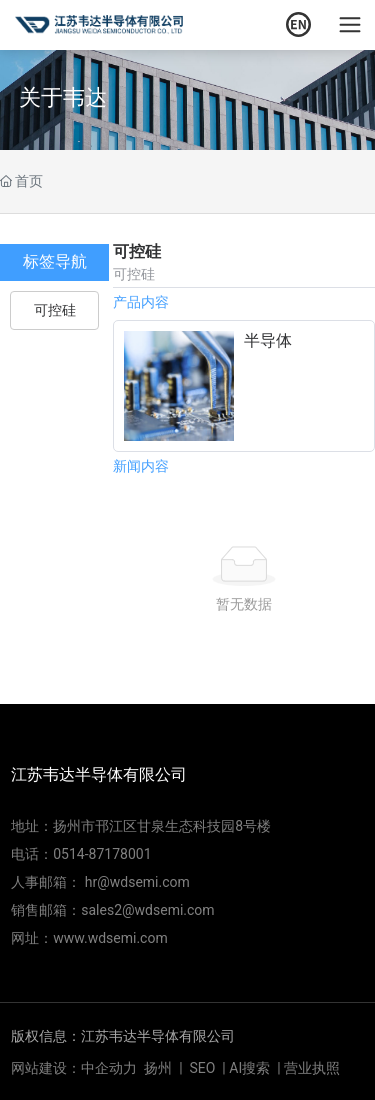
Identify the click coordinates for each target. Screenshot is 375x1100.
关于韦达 (63, 96)
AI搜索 (249, 1068)
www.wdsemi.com (110, 938)
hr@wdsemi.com (137, 882)
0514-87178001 (102, 854)
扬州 (158, 1068)
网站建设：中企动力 (74, 1068)
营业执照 (312, 1068)
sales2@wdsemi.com (147, 910)
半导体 (268, 340)
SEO (203, 1068)
